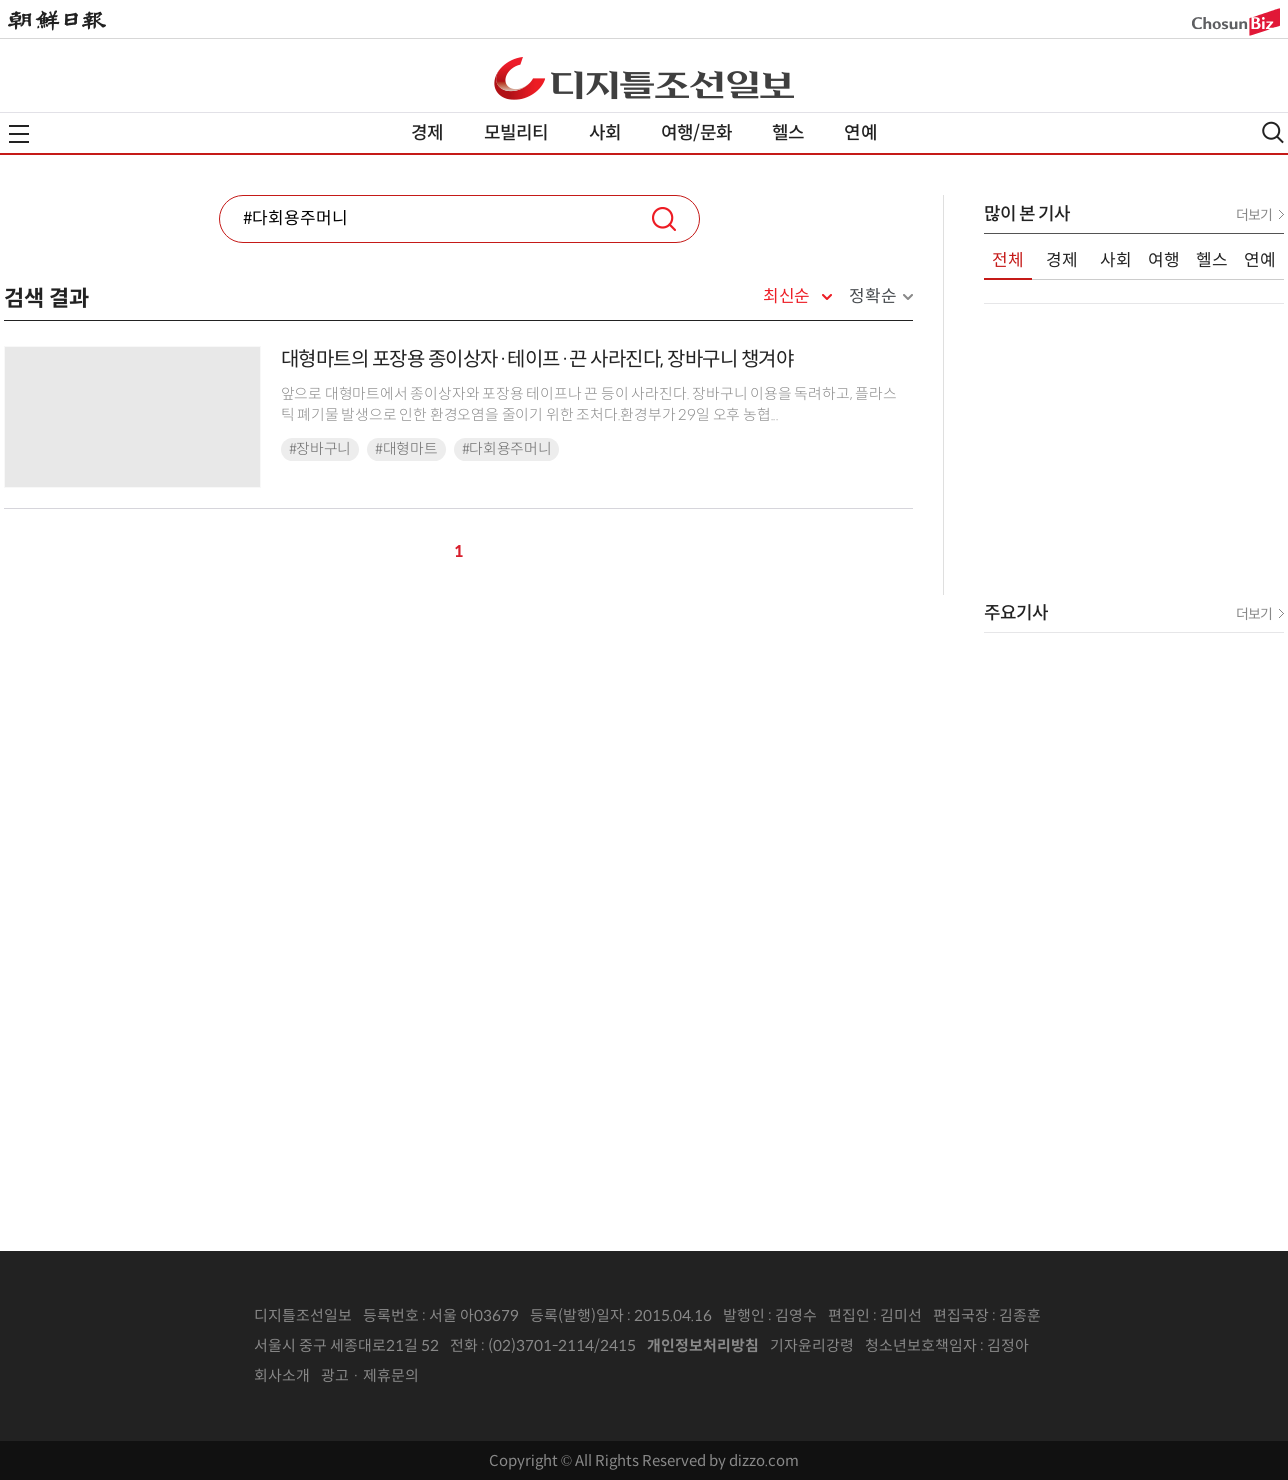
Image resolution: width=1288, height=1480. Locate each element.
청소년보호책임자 (921, 1345)
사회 (605, 133)
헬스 (788, 133)
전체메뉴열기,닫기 (19, 134)
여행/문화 (696, 133)
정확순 (872, 296)
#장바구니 (320, 449)
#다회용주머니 (507, 449)
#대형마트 (406, 449)
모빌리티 (516, 133)
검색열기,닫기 (1273, 132)
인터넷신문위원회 (1095, 1346)
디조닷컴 (644, 78)
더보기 (1254, 215)
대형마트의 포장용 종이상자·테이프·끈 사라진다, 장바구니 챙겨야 (537, 359)
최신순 (786, 297)
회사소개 (282, 1375)
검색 (664, 219)
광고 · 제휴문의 (370, 1375)
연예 (860, 133)
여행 (1164, 260)
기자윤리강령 (812, 1345)
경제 (427, 133)
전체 (1008, 260)
